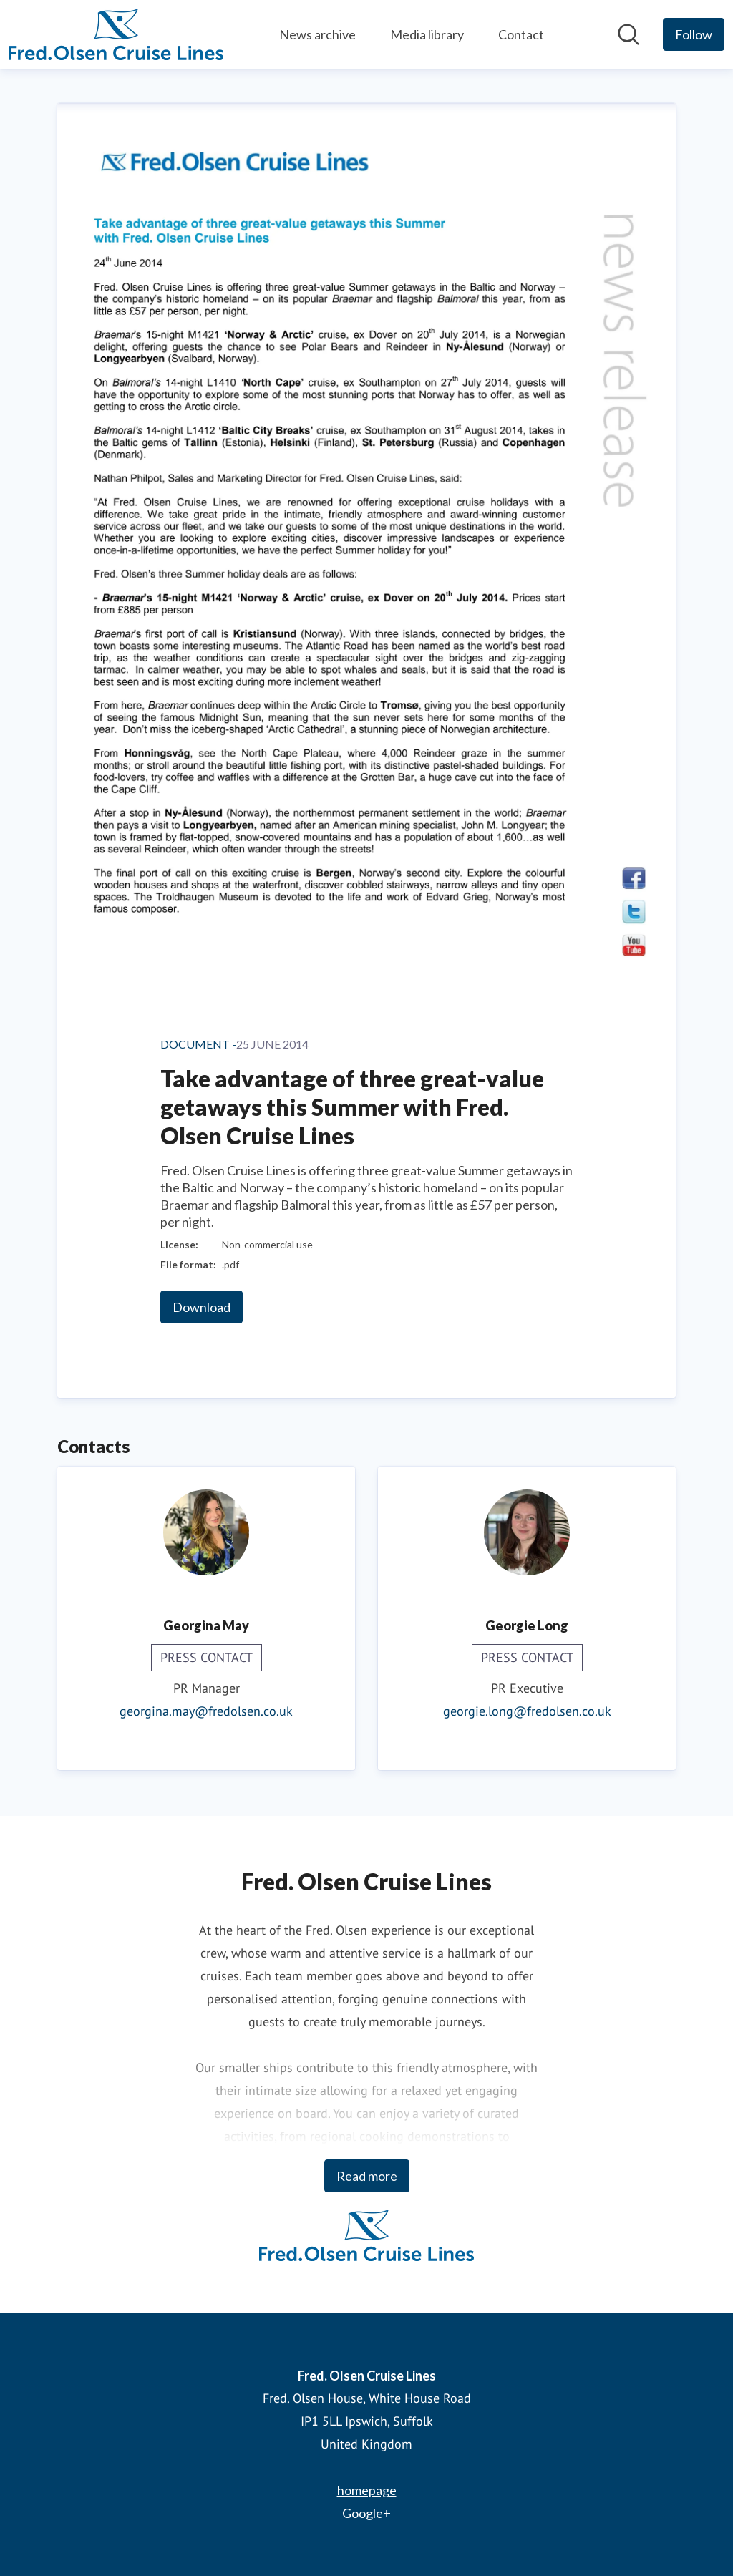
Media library (427, 34)
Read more (366, 2176)
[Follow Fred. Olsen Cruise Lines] (693, 34)
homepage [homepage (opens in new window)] (367, 2490)
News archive (317, 34)
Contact (521, 34)
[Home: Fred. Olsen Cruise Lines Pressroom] (116, 34)
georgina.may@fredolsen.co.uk (206, 1711)
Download (201, 1307)
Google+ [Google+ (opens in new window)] (366, 2513)
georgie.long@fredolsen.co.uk (527, 1711)
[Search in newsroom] (628, 34)
